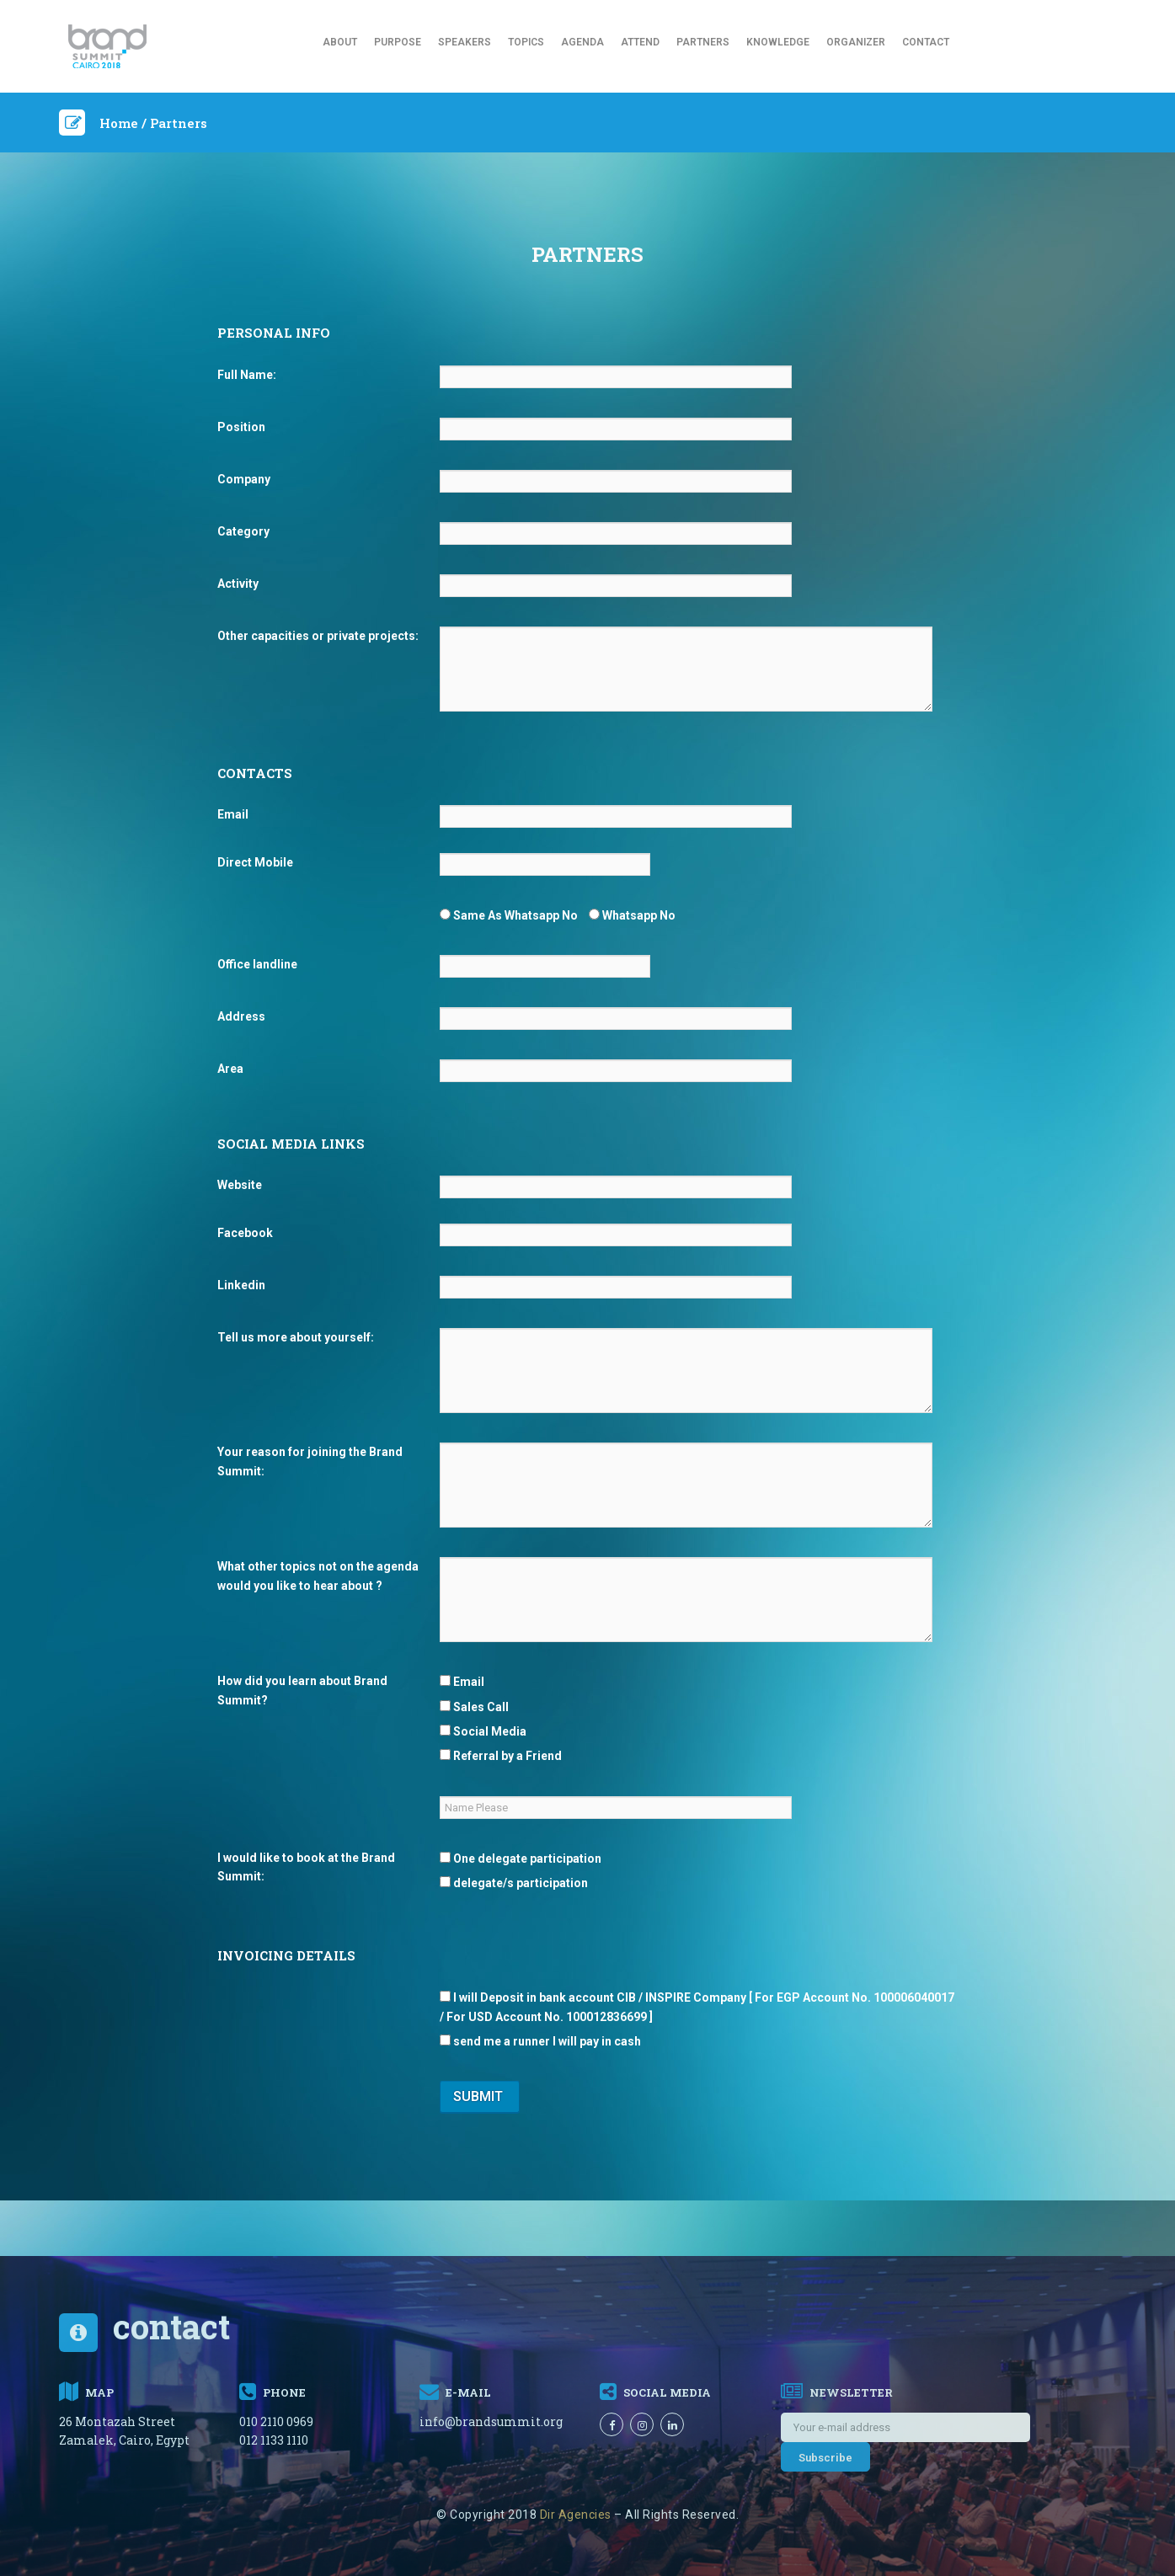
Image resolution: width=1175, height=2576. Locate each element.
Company (243, 479)
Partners (702, 42)
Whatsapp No (632, 915)
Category (243, 531)
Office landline (257, 964)
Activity (238, 583)
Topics (526, 42)
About (340, 42)
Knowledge (777, 42)
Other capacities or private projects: (318, 636)
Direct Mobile (255, 862)
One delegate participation (520, 1858)
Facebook (245, 1233)
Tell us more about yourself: (295, 1337)
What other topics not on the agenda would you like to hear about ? (318, 1576)
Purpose (397, 42)
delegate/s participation (514, 1883)
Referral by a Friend (501, 1756)
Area (230, 1068)
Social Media (483, 1731)
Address (241, 1016)
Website (239, 1185)
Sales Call (474, 1707)
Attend (640, 42)
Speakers (464, 42)
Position (241, 427)
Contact (925, 42)
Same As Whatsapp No (509, 915)
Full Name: (246, 374)
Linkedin (241, 1285)
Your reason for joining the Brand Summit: (310, 1461)
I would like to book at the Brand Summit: (306, 1867)
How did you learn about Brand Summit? (302, 1690)
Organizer (855, 42)
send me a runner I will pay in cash (540, 2041)
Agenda (582, 42)
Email (232, 814)
